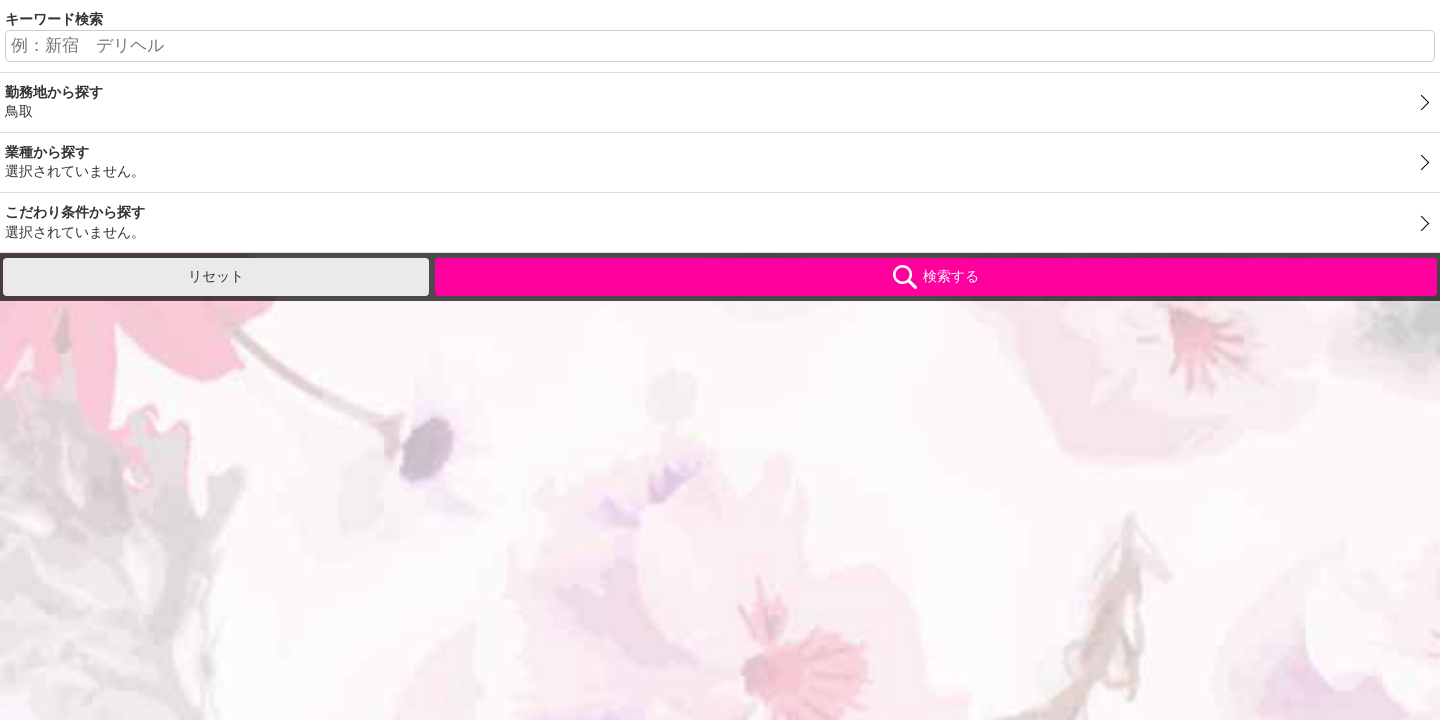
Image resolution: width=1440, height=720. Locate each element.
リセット (216, 276)
